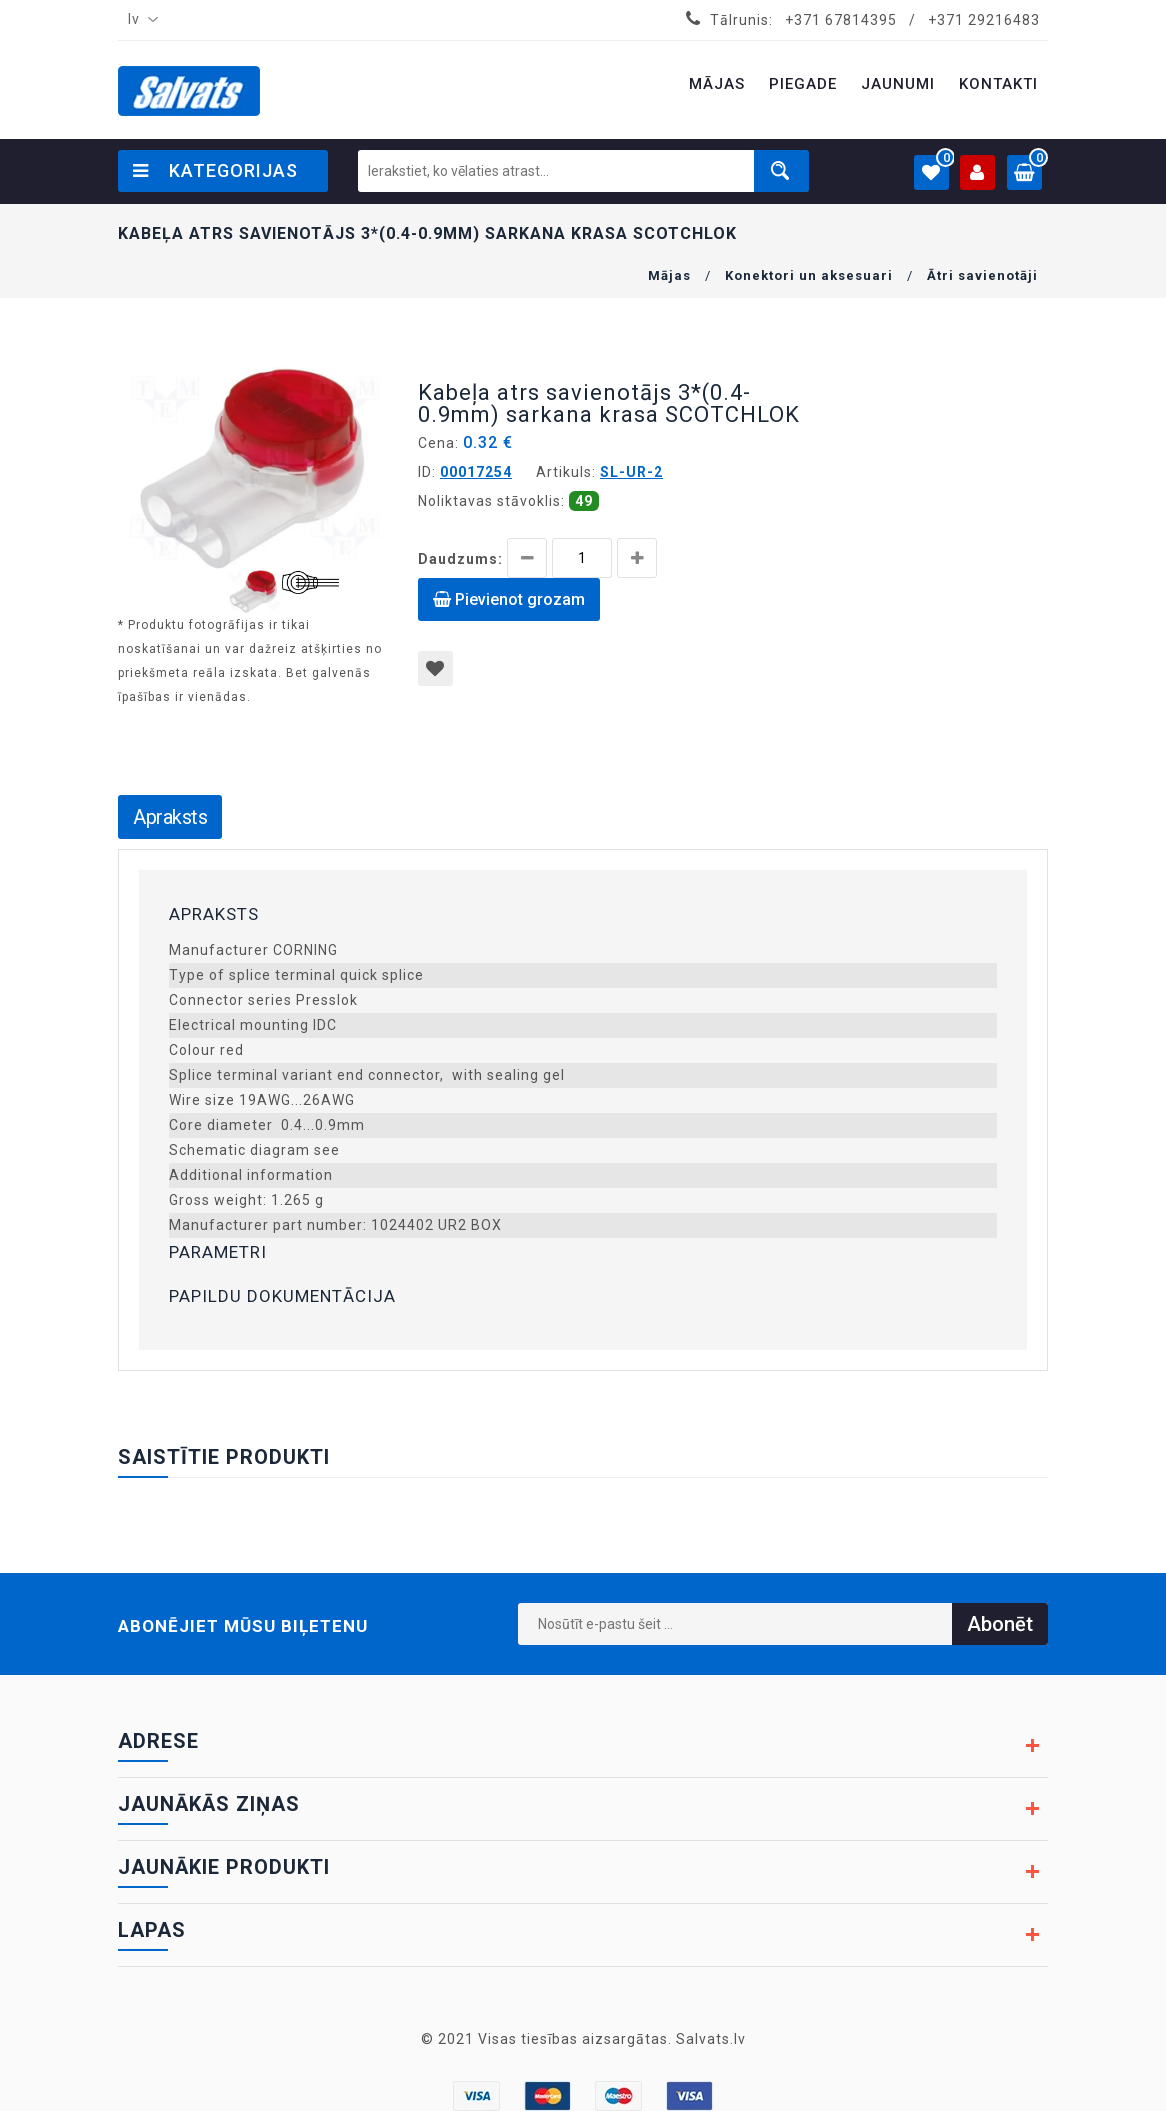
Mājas (669, 275)
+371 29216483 (984, 20)
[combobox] (139, 20)
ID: (427, 472)
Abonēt (1000, 1624)
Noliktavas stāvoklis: (491, 501)
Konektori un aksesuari (809, 275)
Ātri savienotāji (982, 275)
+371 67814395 (841, 20)
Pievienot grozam (509, 599)
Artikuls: (566, 472)
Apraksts (170, 817)
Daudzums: (460, 559)
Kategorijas (215, 170)
